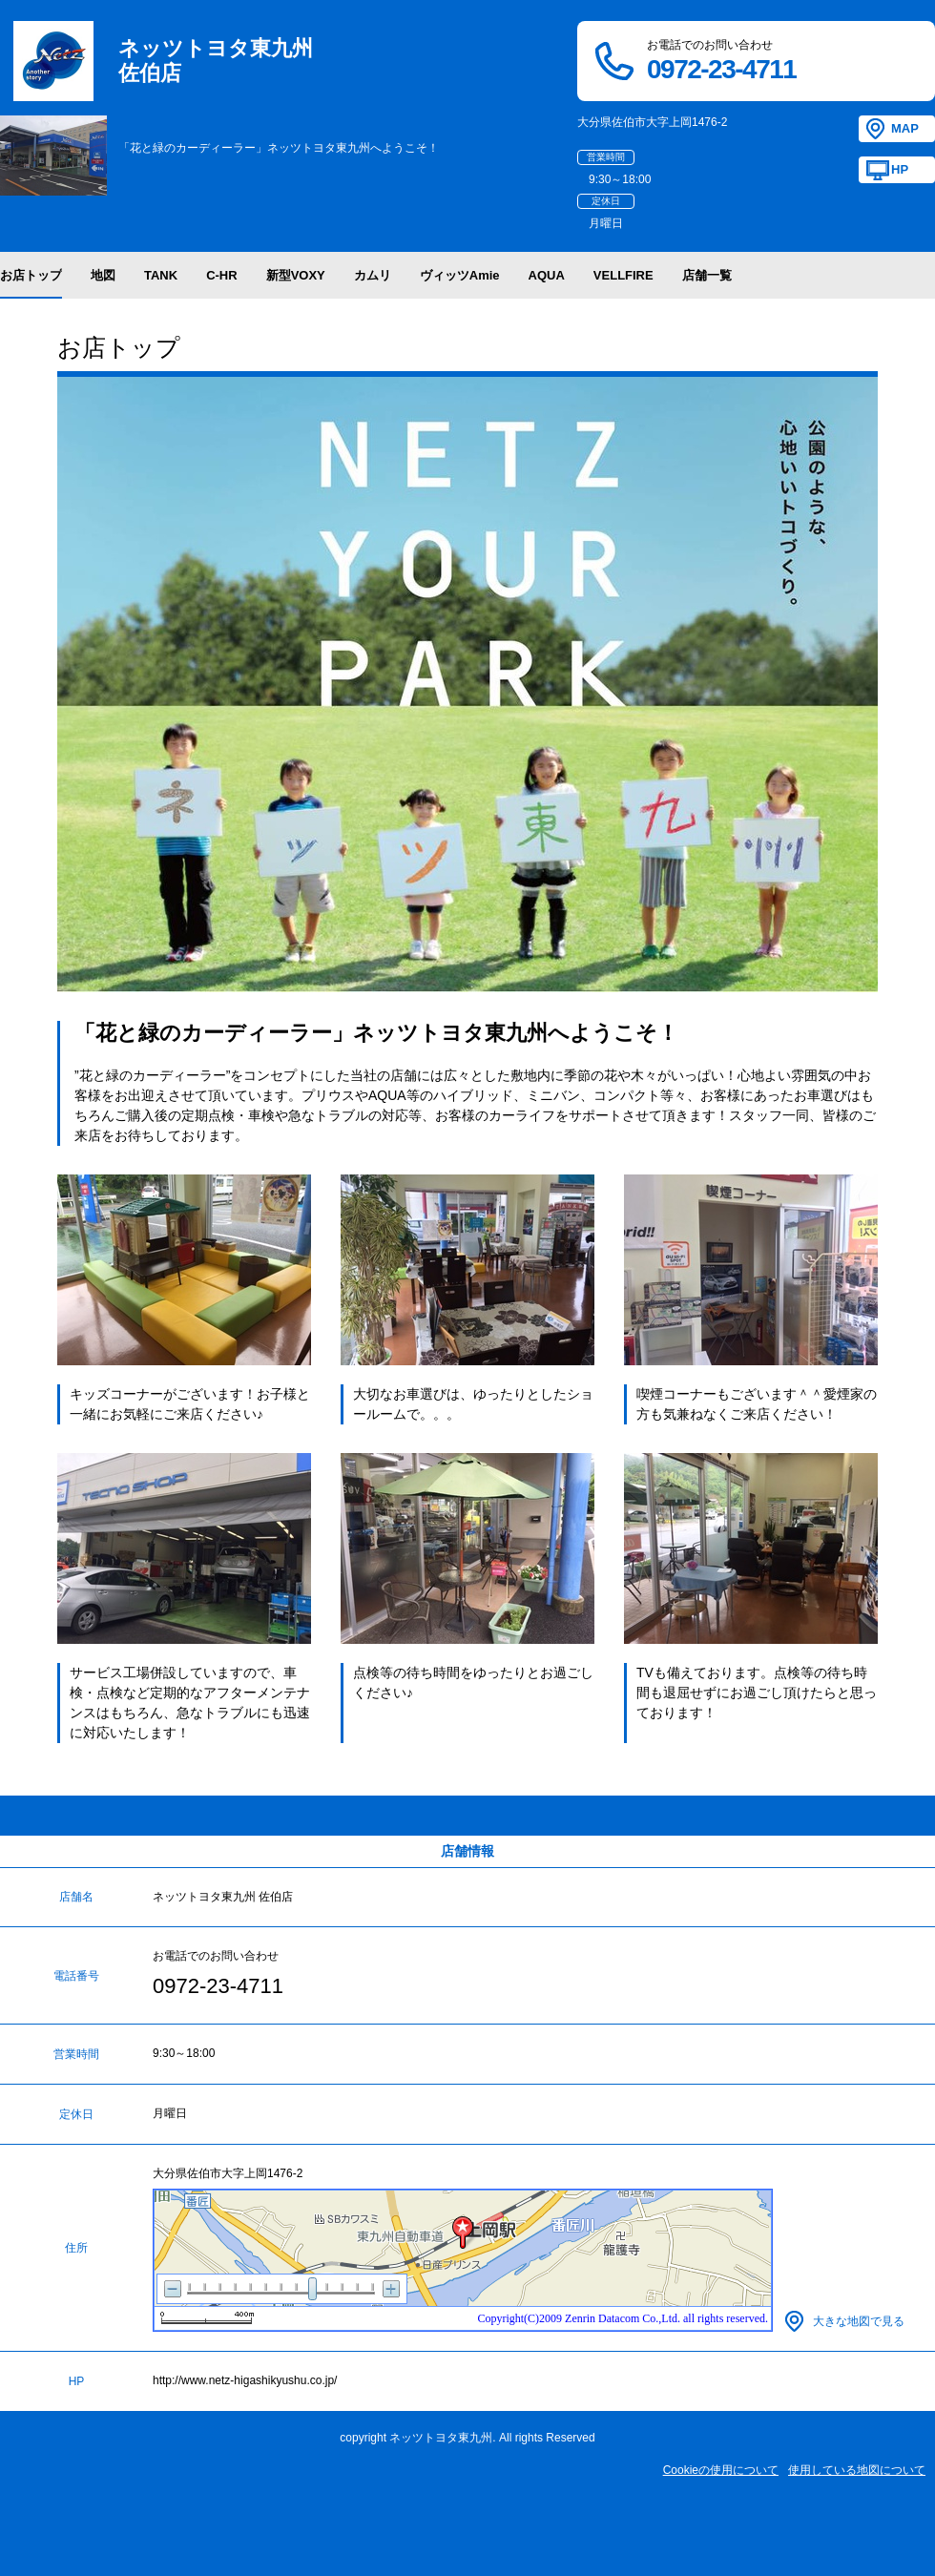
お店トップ (31, 275)
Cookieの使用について (721, 2470)
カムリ (372, 275)
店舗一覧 (707, 275)
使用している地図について (856, 2470)
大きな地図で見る (858, 2321)
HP (899, 169)
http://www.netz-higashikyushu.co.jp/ (245, 2380)
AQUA (547, 275)
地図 (103, 275)
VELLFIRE (623, 275)
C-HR (222, 275)
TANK (160, 275)
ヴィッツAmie (460, 275)
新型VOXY (295, 275)
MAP (905, 128)
